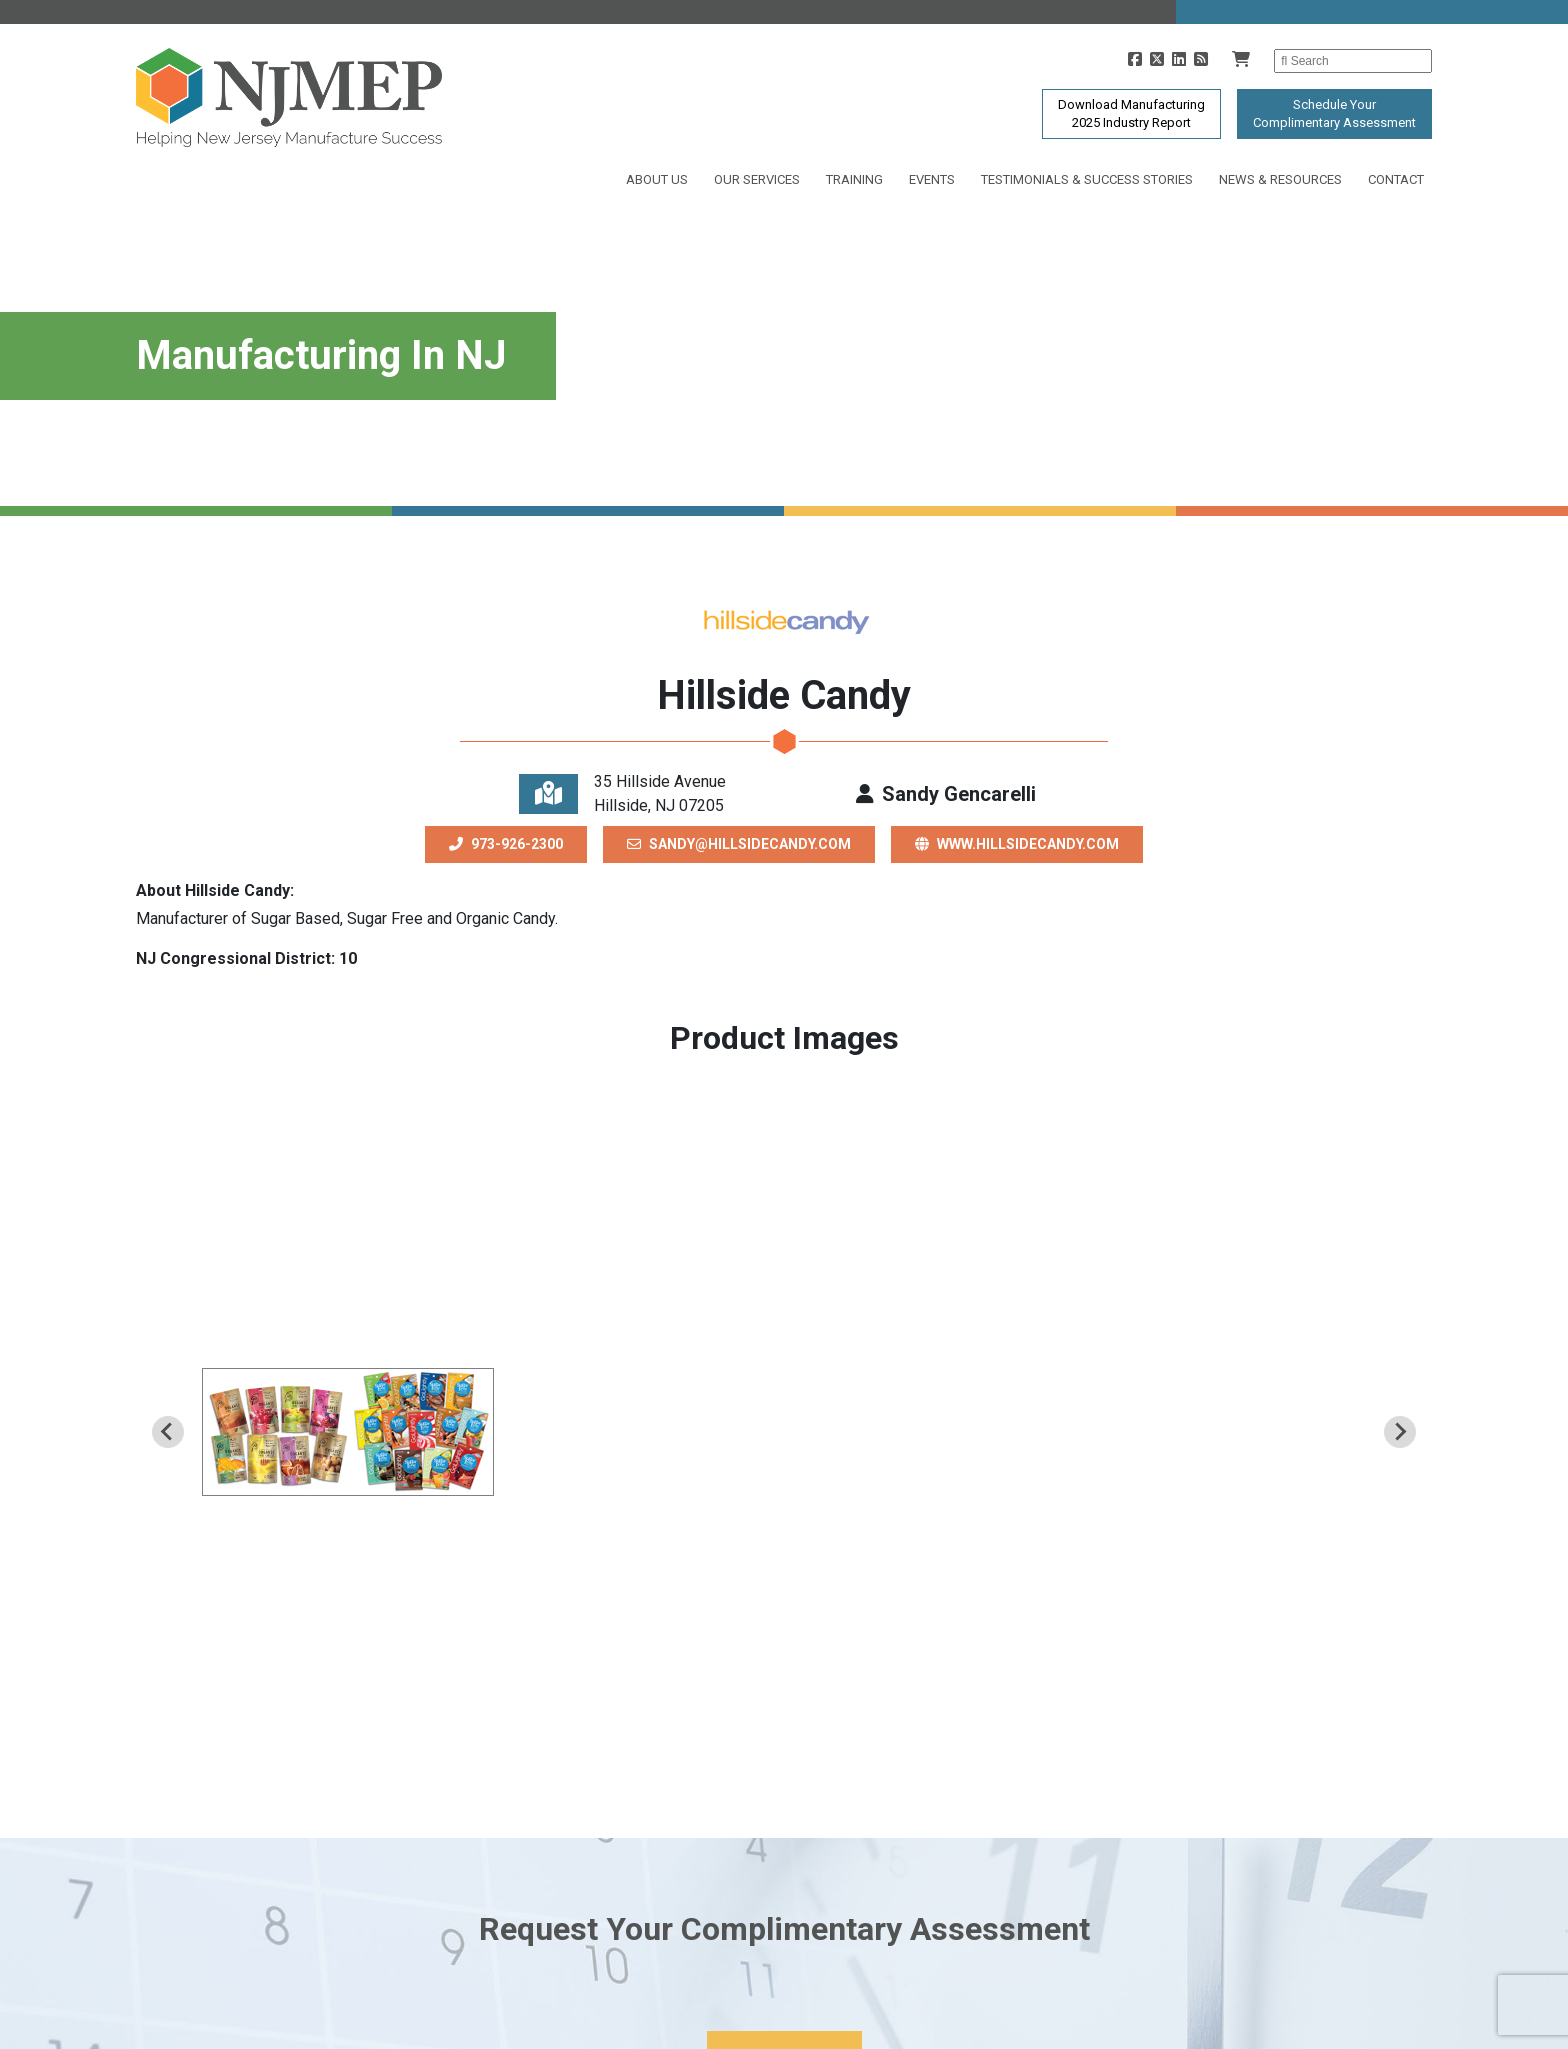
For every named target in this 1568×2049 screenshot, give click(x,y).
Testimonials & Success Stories (1087, 179)
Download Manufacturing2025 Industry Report (1131, 113)
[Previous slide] (168, 1432)
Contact (1396, 179)
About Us (657, 179)
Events (932, 179)
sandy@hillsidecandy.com (739, 844)
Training (854, 179)
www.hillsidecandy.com (1017, 844)
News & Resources (1280, 179)
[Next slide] (1400, 1432)
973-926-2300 (506, 844)
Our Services (757, 179)
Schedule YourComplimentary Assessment (1334, 113)
